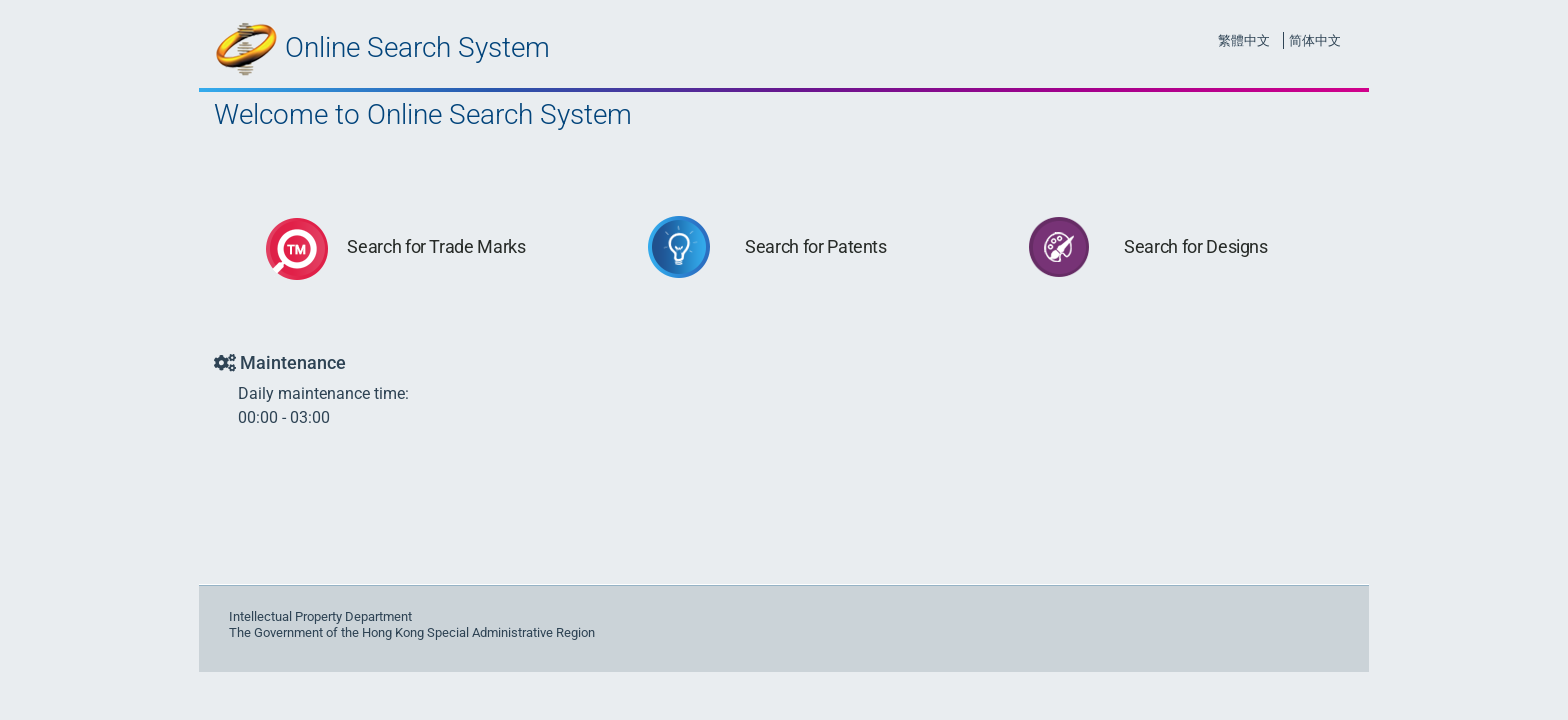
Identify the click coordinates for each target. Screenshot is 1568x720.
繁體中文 (1244, 40)
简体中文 (1315, 40)
